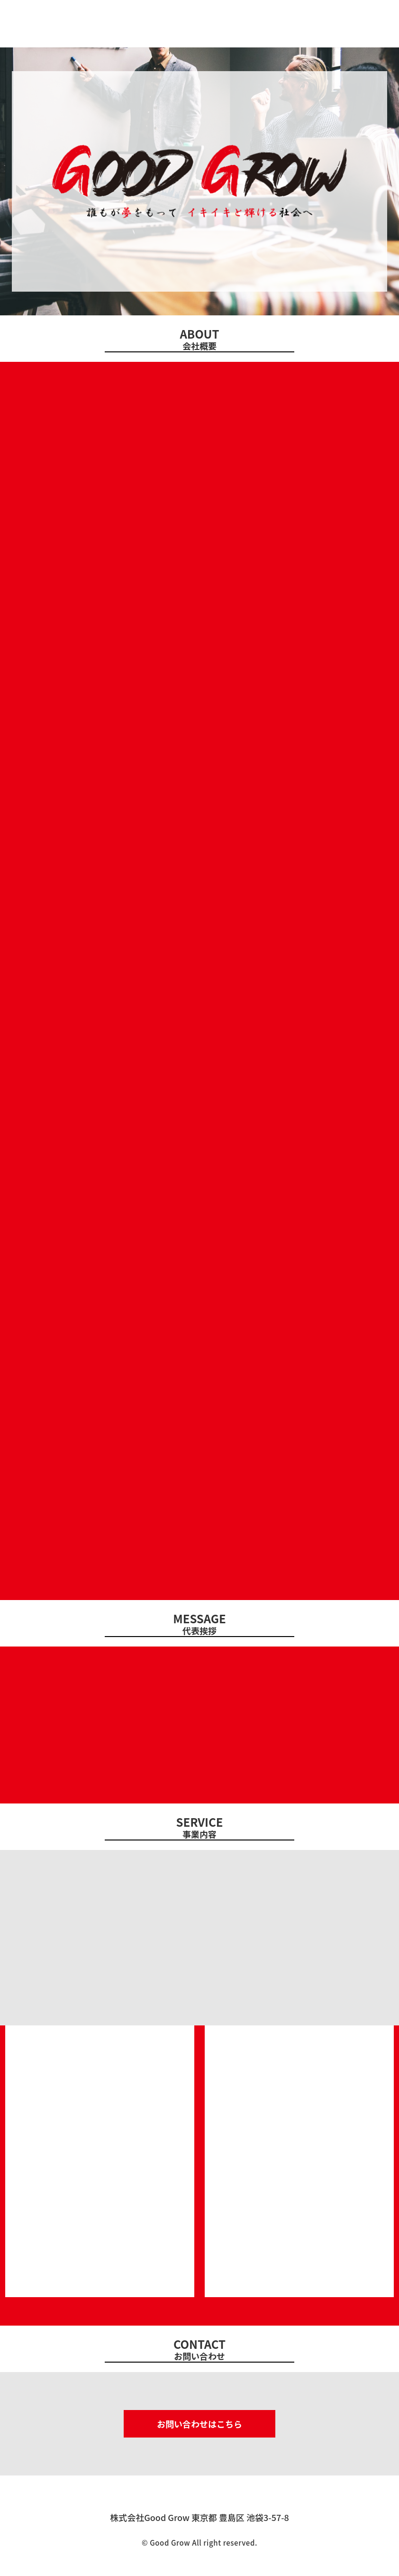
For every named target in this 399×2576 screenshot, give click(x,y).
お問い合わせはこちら (199, 2424)
